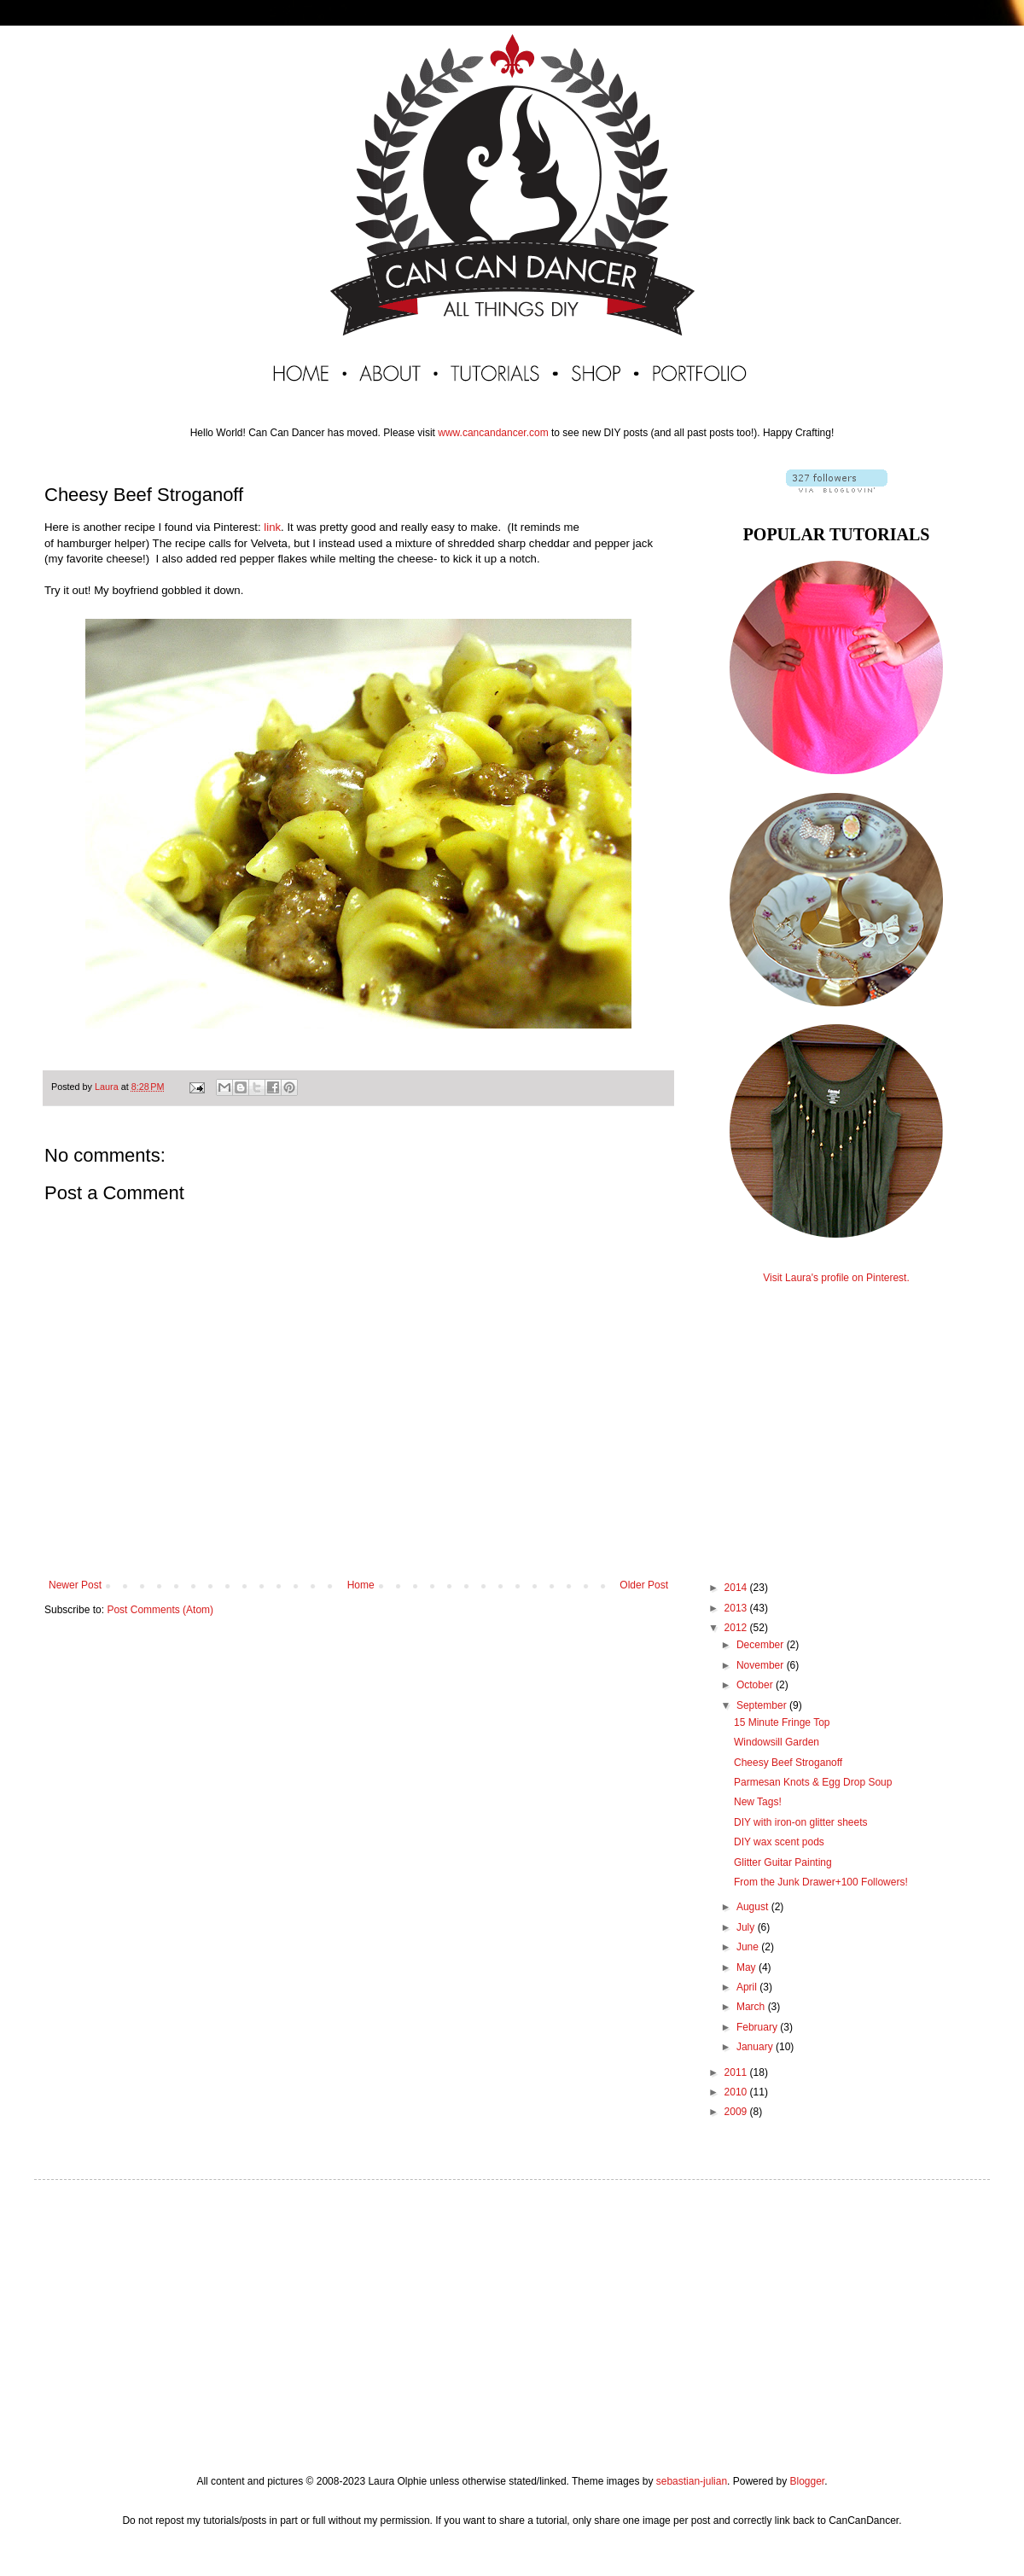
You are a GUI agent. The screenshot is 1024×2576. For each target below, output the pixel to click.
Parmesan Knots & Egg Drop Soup (813, 1782)
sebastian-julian (691, 2481)
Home (361, 1585)
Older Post (644, 1585)
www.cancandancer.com (493, 433)
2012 (737, 1628)
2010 (737, 2092)
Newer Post (75, 1585)
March (752, 2007)
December (761, 1645)
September (762, 1705)
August (753, 1907)
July (747, 1927)
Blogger (806, 2481)
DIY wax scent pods (779, 1842)
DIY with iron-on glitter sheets (801, 1822)
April (747, 1987)
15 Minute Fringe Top (782, 1722)
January (756, 2047)
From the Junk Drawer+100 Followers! (821, 1882)
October (756, 1685)
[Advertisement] (836, 1417)
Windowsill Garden (776, 1742)
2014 (737, 1588)
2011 (737, 2072)
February (758, 2027)
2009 (737, 2112)
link (272, 527)
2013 (737, 1608)
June (748, 1947)
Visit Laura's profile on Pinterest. (836, 1278)
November (761, 1665)
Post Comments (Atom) (160, 1610)
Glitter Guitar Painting (783, 1862)
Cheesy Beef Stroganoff (788, 1763)
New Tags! (758, 1802)
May (747, 1967)
